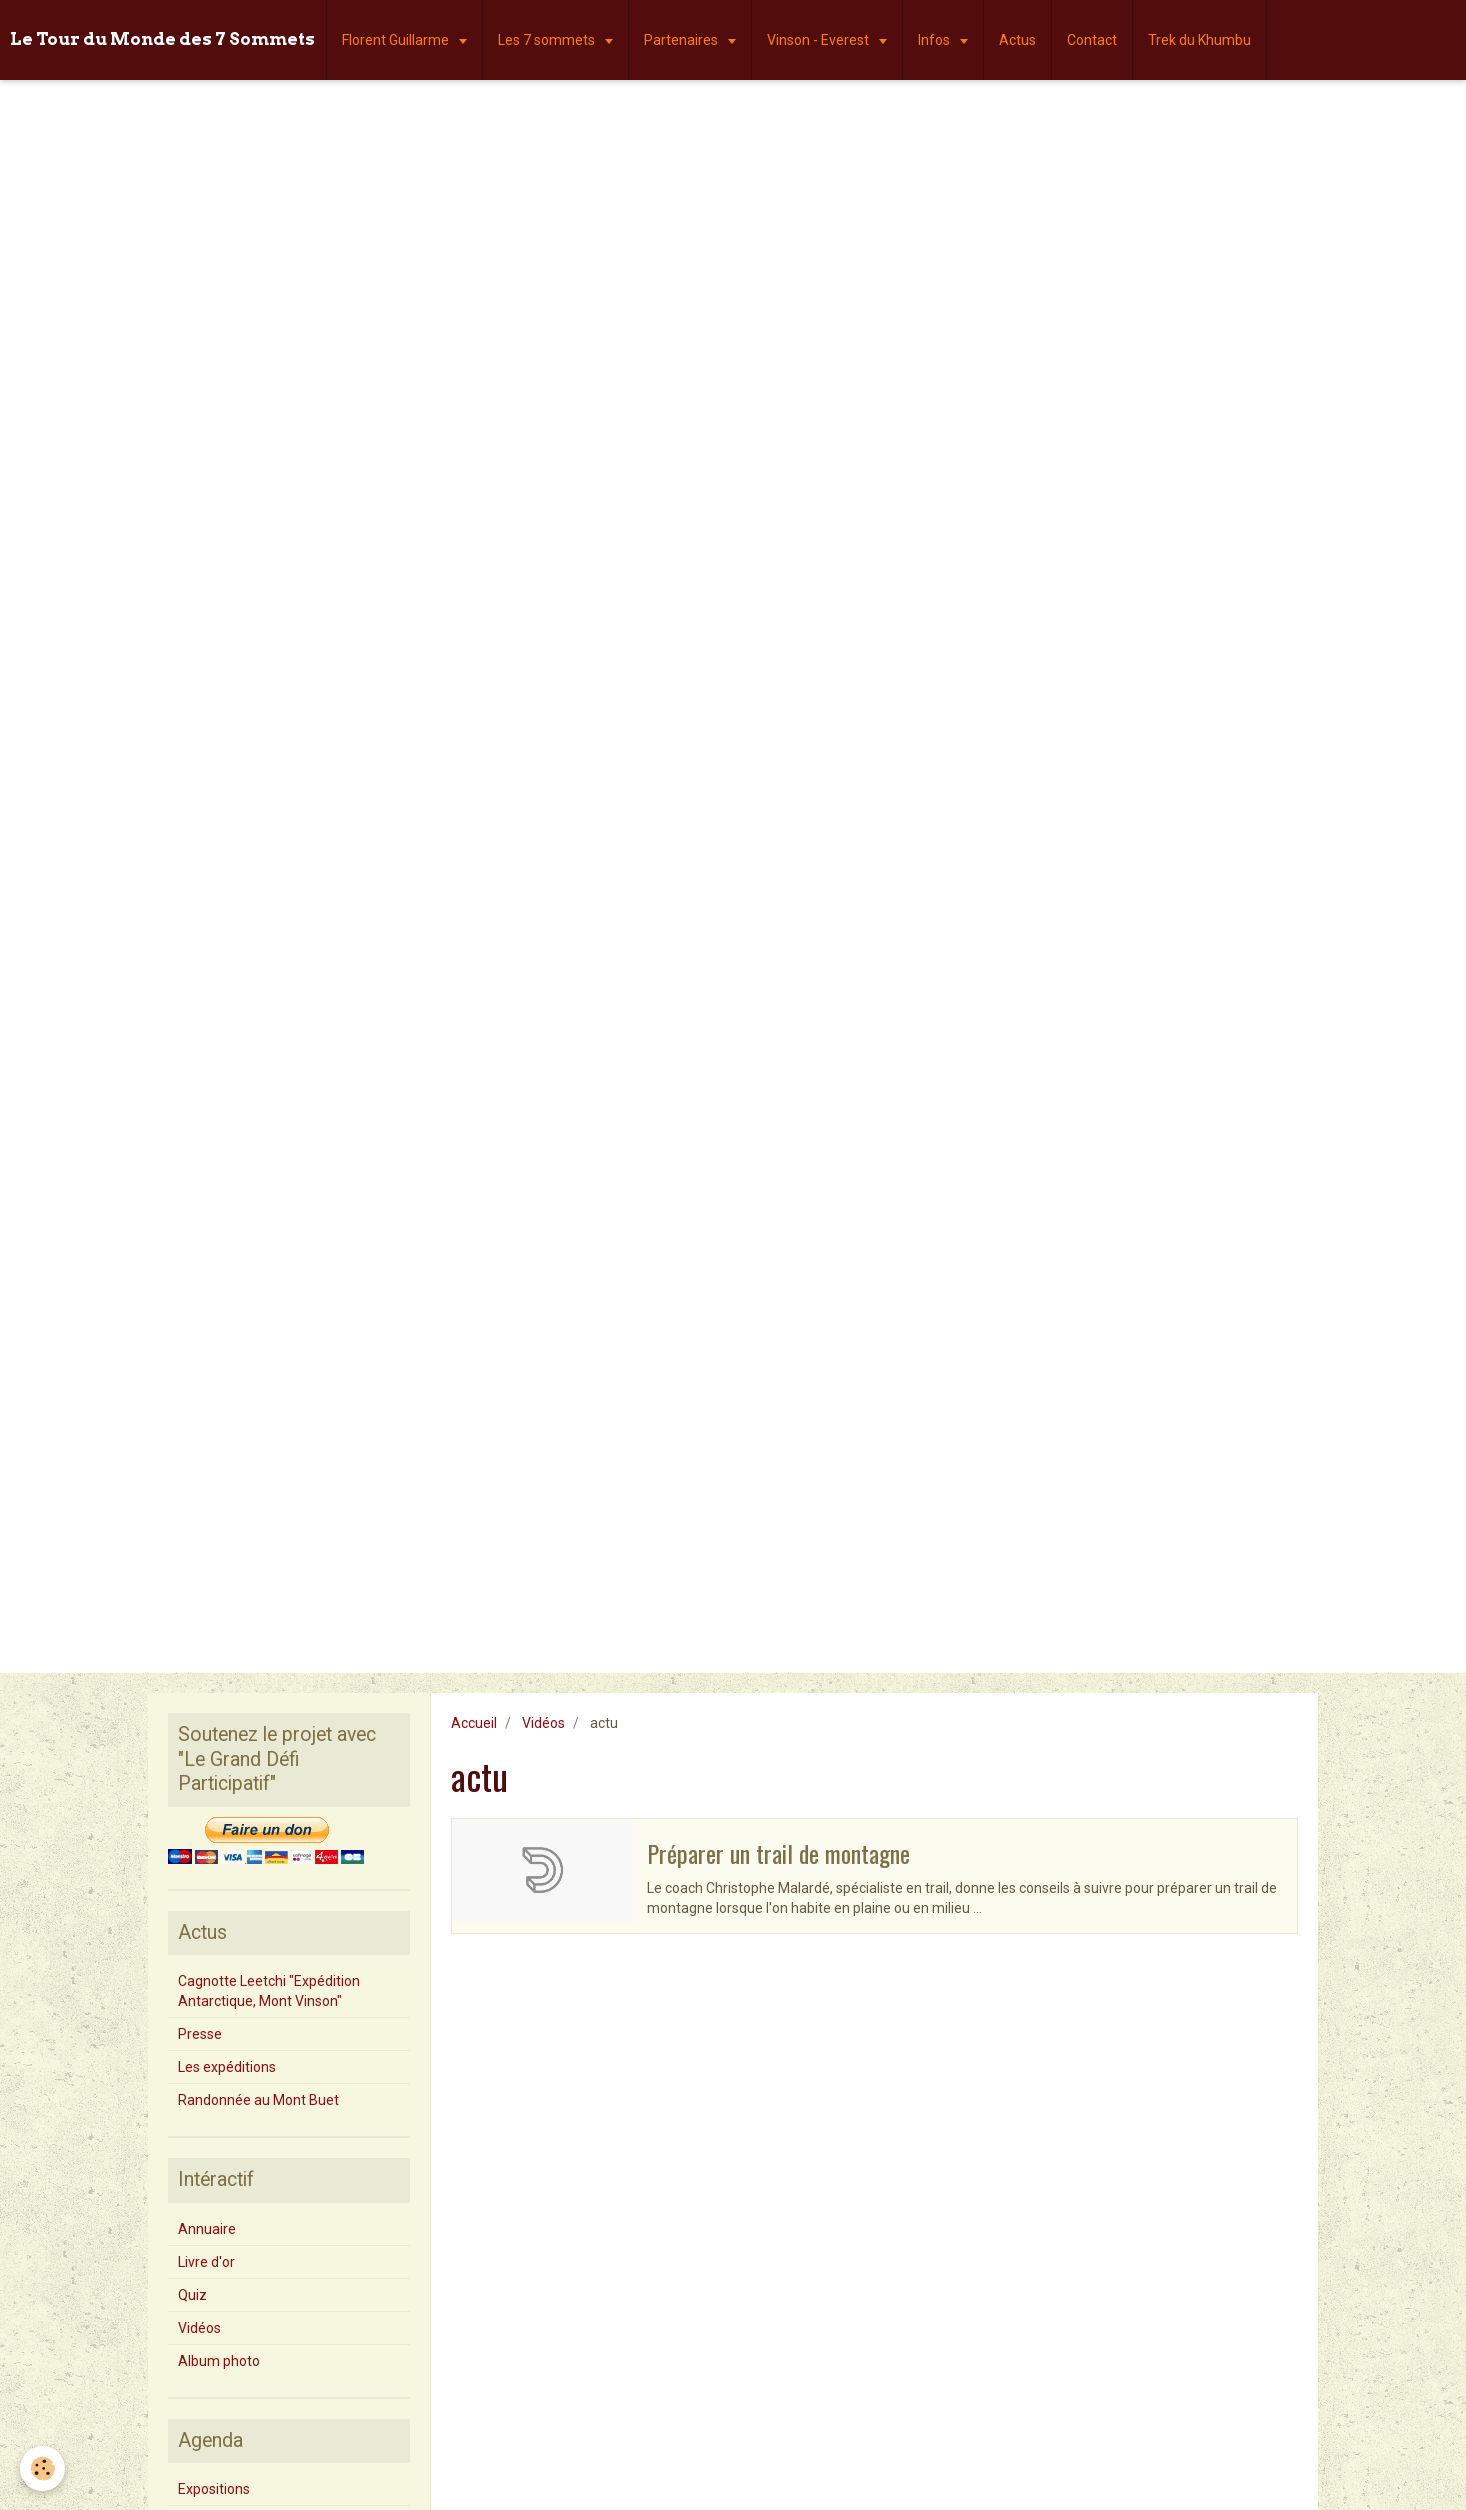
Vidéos (543, 1723)
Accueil (474, 1723)
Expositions (214, 2489)
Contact (1092, 40)
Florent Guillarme (397, 40)
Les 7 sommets (548, 40)
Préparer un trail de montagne (778, 1853)
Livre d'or (206, 2262)
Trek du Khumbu (1199, 40)
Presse (200, 2034)
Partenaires (682, 40)
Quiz (192, 2295)
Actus (1017, 40)
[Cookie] (42, 2468)
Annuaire (207, 2229)
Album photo (219, 2361)
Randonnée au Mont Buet (258, 2100)
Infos (935, 40)
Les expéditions (227, 2067)
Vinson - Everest (819, 40)
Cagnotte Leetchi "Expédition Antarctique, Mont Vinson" (269, 1991)
